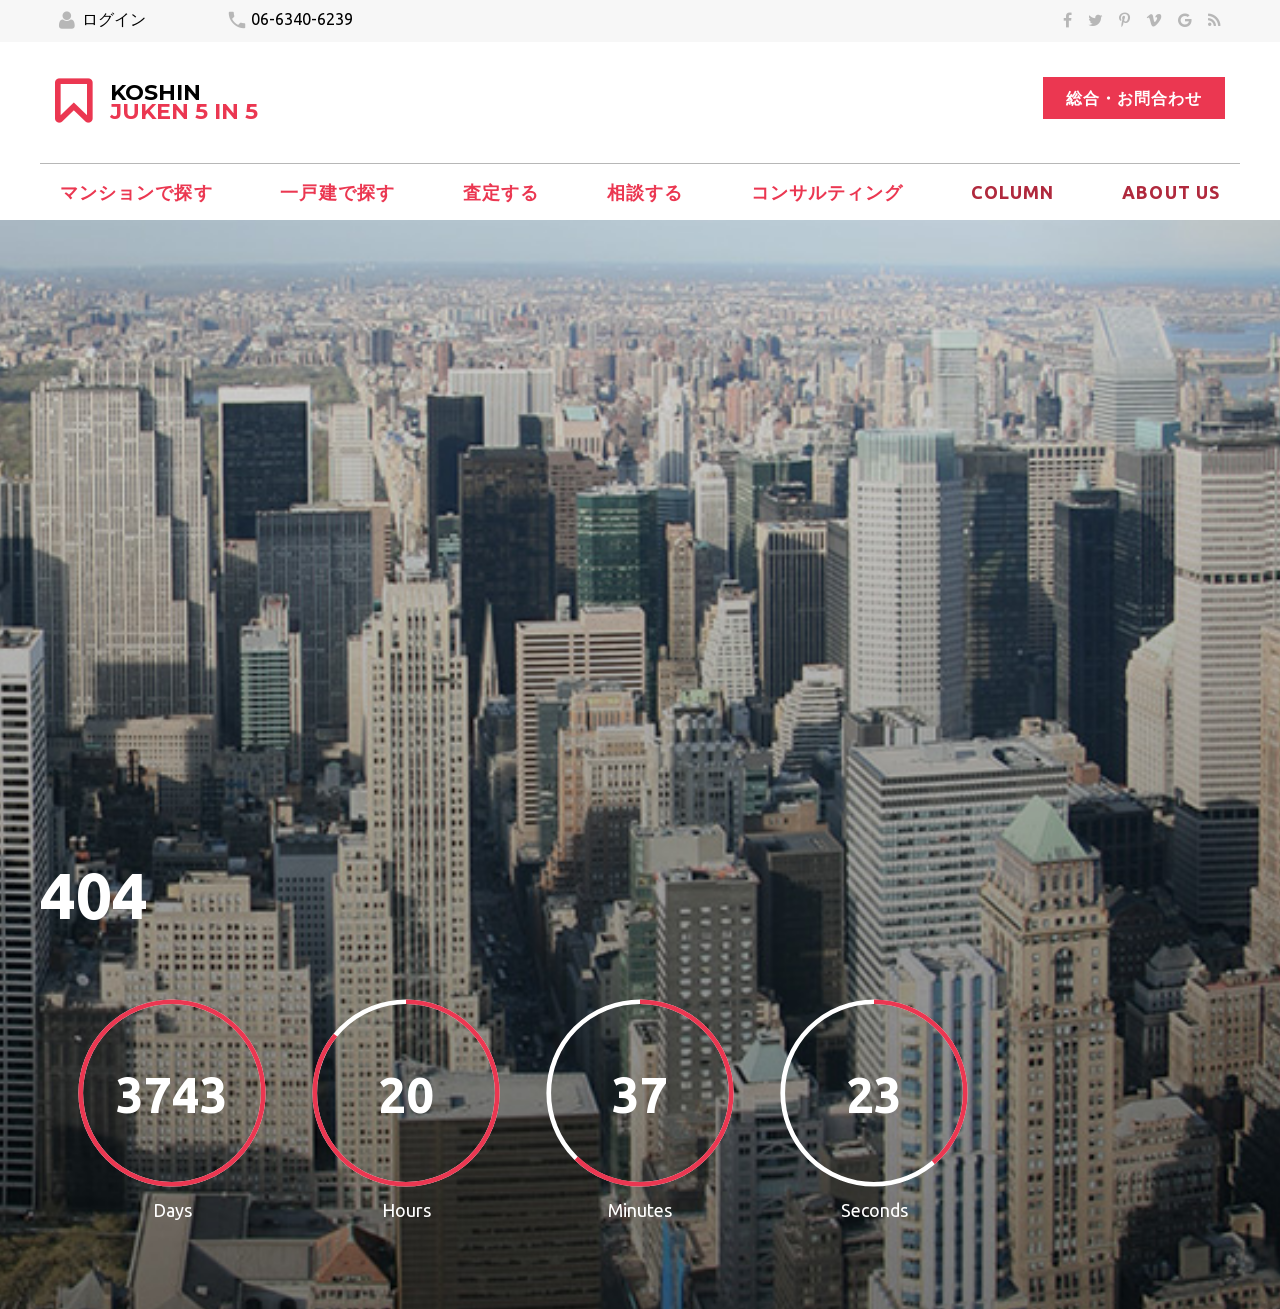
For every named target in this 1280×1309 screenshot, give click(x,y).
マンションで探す (136, 192)
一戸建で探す (337, 192)
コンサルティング (827, 192)
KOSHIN (184, 103)
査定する (501, 192)
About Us (1171, 192)
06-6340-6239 (289, 21)
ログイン (102, 21)
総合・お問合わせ (1134, 98)
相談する (645, 192)
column (1012, 192)
